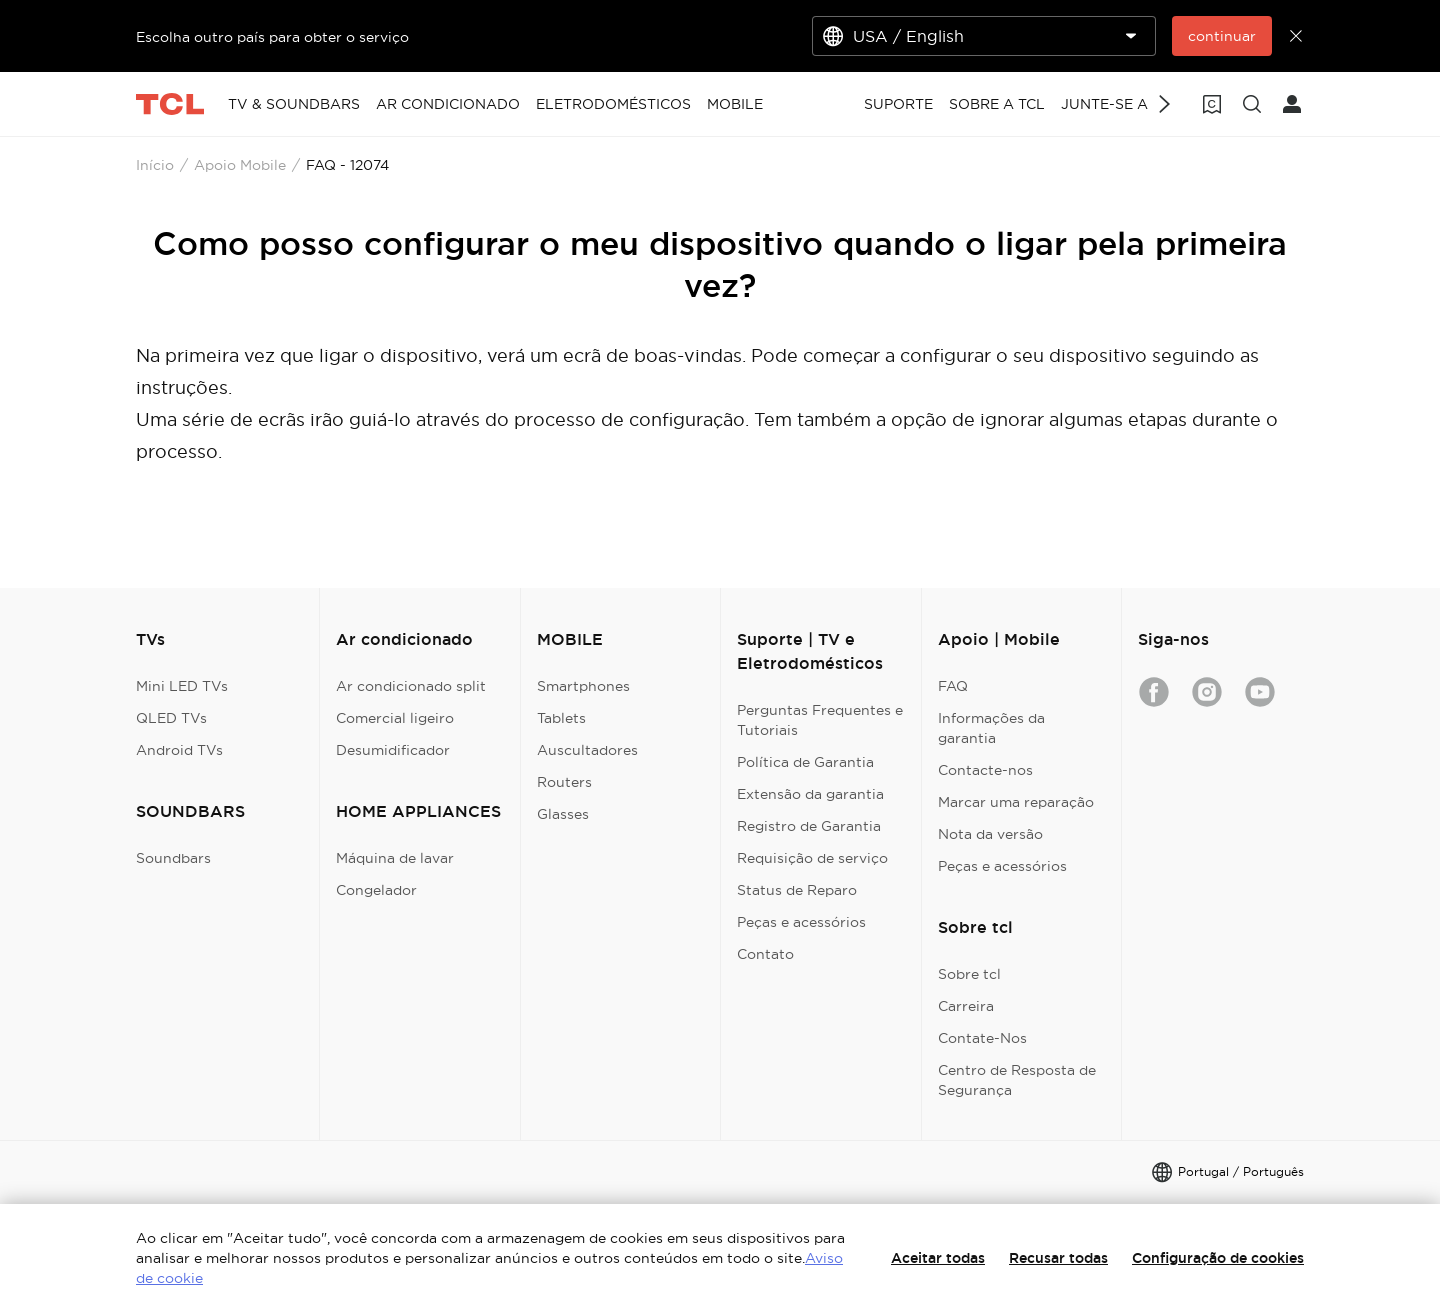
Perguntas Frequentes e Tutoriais (820, 720)
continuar (1222, 36)
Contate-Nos (982, 1038)
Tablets (561, 718)
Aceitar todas (938, 1258)
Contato (765, 954)
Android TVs (179, 750)
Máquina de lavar (395, 858)
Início (155, 165)
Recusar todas (1058, 1258)
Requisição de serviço (812, 858)
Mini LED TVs (182, 686)
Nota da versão (990, 834)
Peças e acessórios (801, 922)
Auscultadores (587, 750)
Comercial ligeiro (395, 718)
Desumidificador (393, 750)
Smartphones (583, 686)
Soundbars (173, 858)
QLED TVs (171, 718)
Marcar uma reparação (1016, 802)
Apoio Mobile (240, 165)
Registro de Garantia (809, 826)
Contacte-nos (985, 770)
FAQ (953, 686)
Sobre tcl (969, 974)
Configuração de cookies (1218, 1258)
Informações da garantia (991, 728)
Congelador (376, 890)
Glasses (563, 814)
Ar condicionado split (411, 686)
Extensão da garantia (810, 794)
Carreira (966, 1006)
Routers (564, 782)
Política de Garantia (805, 762)
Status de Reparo (797, 890)
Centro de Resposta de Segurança (1017, 1080)
